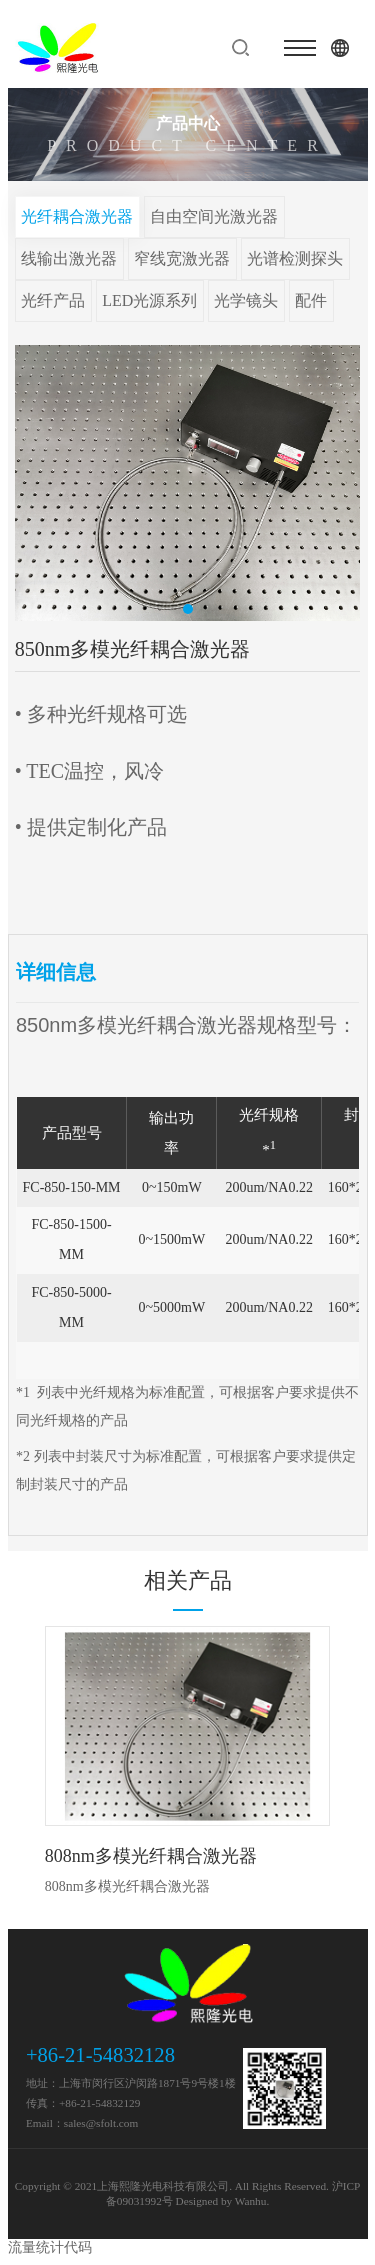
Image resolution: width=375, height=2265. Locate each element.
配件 (311, 300)
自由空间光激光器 (214, 216)
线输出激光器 (69, 258)
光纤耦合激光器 (77, 216)
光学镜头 (246, 300)
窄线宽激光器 (182, 258)
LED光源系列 (149, 300)
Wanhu (251, 2201)
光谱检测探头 (295, 258)
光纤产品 (53, 300)
